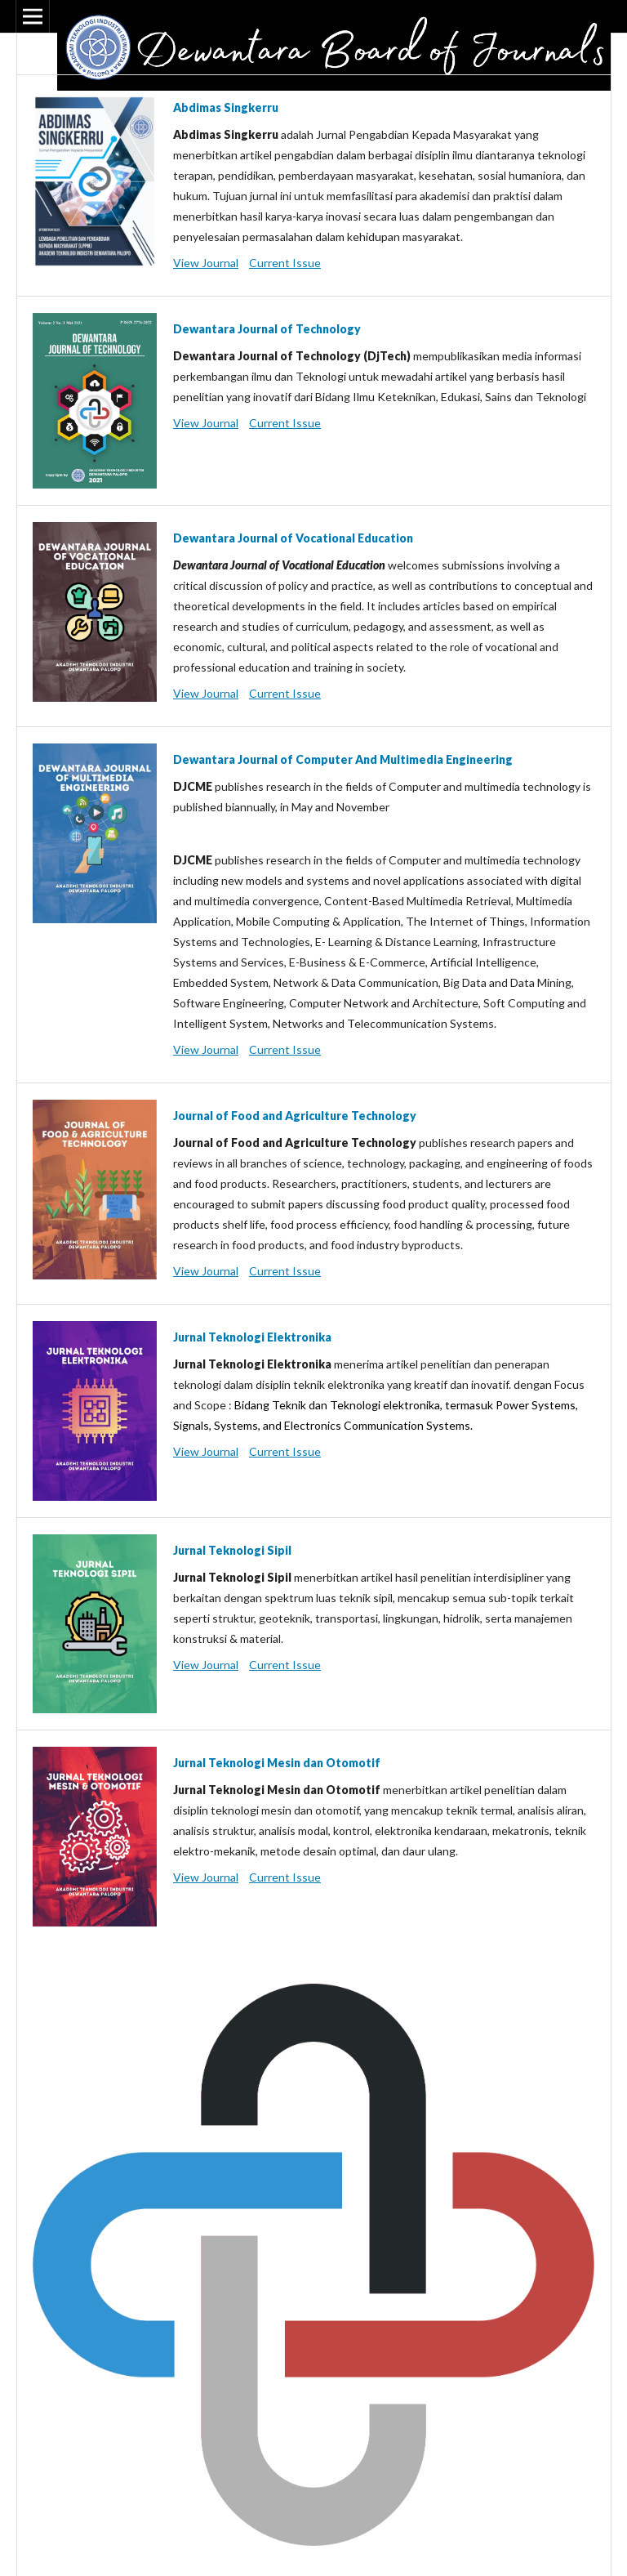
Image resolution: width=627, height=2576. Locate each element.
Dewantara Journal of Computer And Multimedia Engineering (343, 759)
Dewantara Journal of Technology (267, 329)
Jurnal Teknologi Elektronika (252, 1337)
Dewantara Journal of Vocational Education (293, 538)
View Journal (205, 263)
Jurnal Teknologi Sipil (232, 1550)
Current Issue (285, 263)
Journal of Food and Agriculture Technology (294, 1116)
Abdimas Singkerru (225, 107)
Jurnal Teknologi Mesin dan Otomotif (276, 1763)
